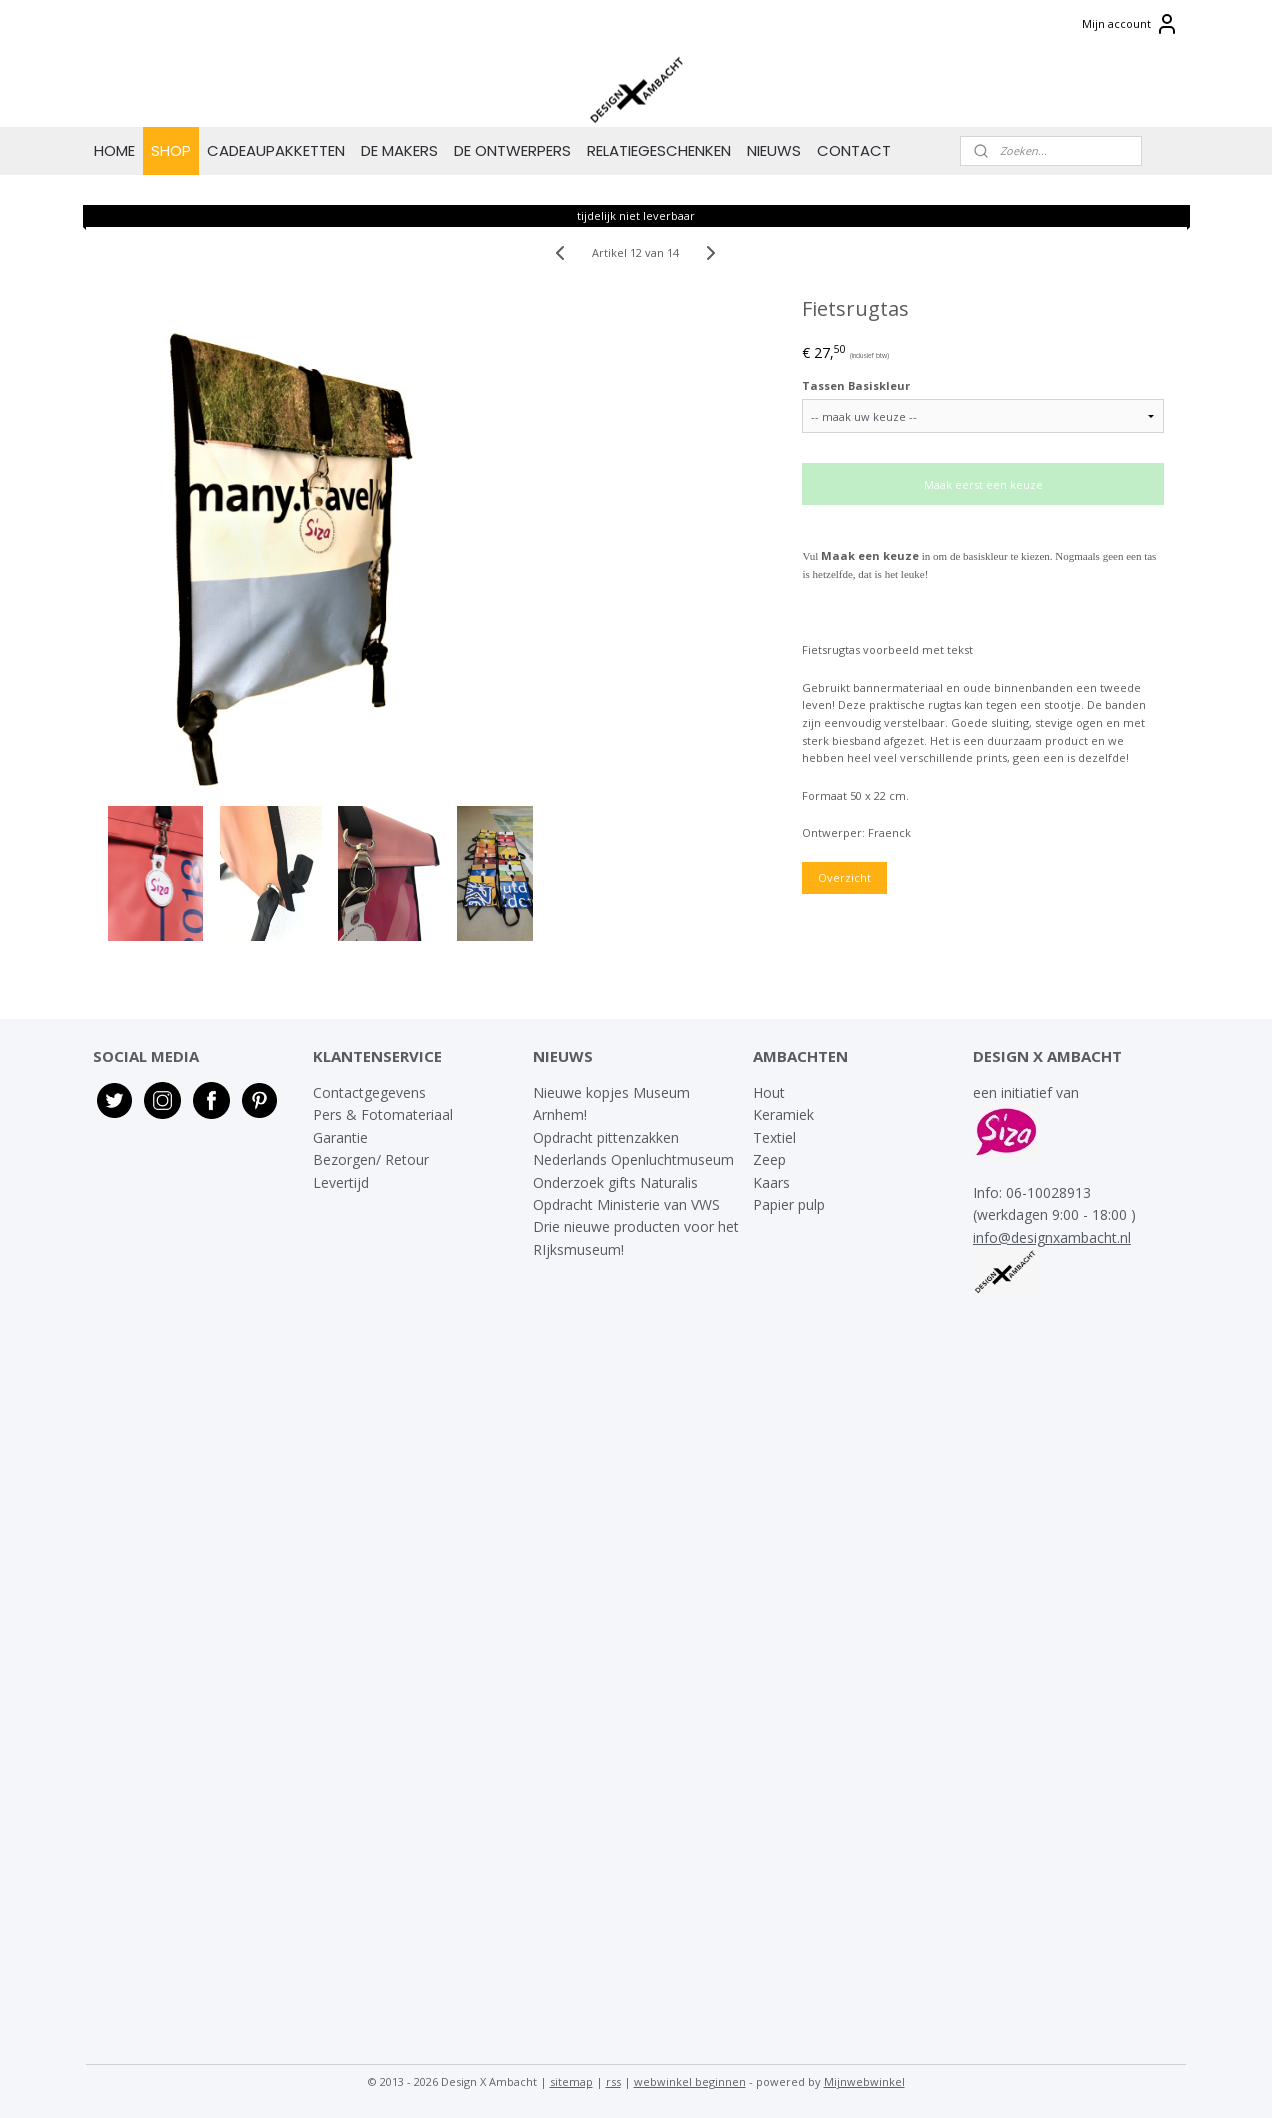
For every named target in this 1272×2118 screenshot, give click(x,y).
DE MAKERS (399, 150)
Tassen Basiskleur (857, 385)
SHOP (171, 150)
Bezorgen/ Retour (371, 1159)
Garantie (342, 1137)
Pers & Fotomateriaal (383, 1114)
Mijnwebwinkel (864, 2081)
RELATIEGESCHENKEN (659, 150)
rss (613, 2081)
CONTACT (854, 150)
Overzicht (845, 877)
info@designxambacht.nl (1052, 1237)
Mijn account (1130, 24)
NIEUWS (774, 150)
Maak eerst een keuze (983, 484)
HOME (114, 150)
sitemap (571, 2081)
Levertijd (341, 1182)
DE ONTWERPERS (512, 150)
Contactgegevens (369, 1092)
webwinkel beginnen (690, 2081)
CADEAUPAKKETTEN (276, 150)
